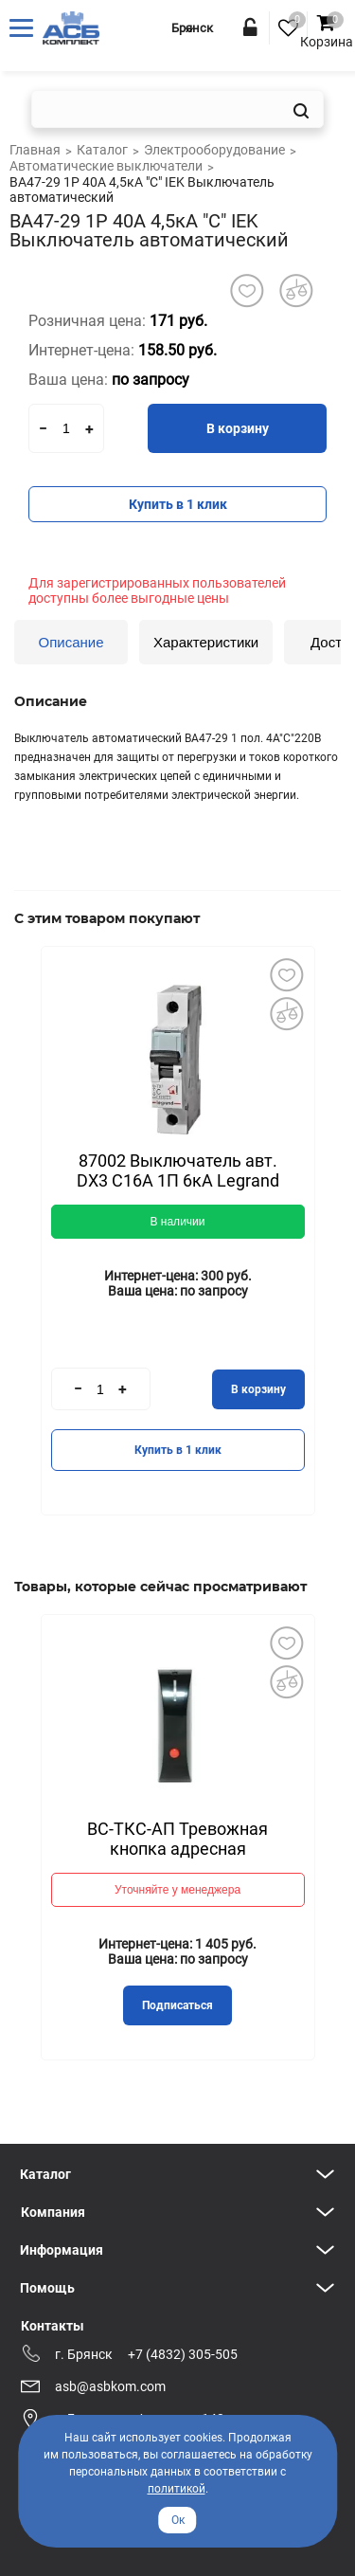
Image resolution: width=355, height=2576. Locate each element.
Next (286, 1180)
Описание (70, 642)
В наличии (177, 1221)
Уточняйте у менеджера (177, 1889)
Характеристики (205, 642)
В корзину (237, 428)
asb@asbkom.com (110, 2386)
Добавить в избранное (287, 974)
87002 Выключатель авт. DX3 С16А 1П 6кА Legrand (178, 1170)
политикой (176, 2488)
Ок (178, 2520)
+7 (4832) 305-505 (183, 2354)
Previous (70, 1179)
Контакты (52, 2325)
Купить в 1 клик (178, 504)
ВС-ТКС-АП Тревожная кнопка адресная (177, 1839)
